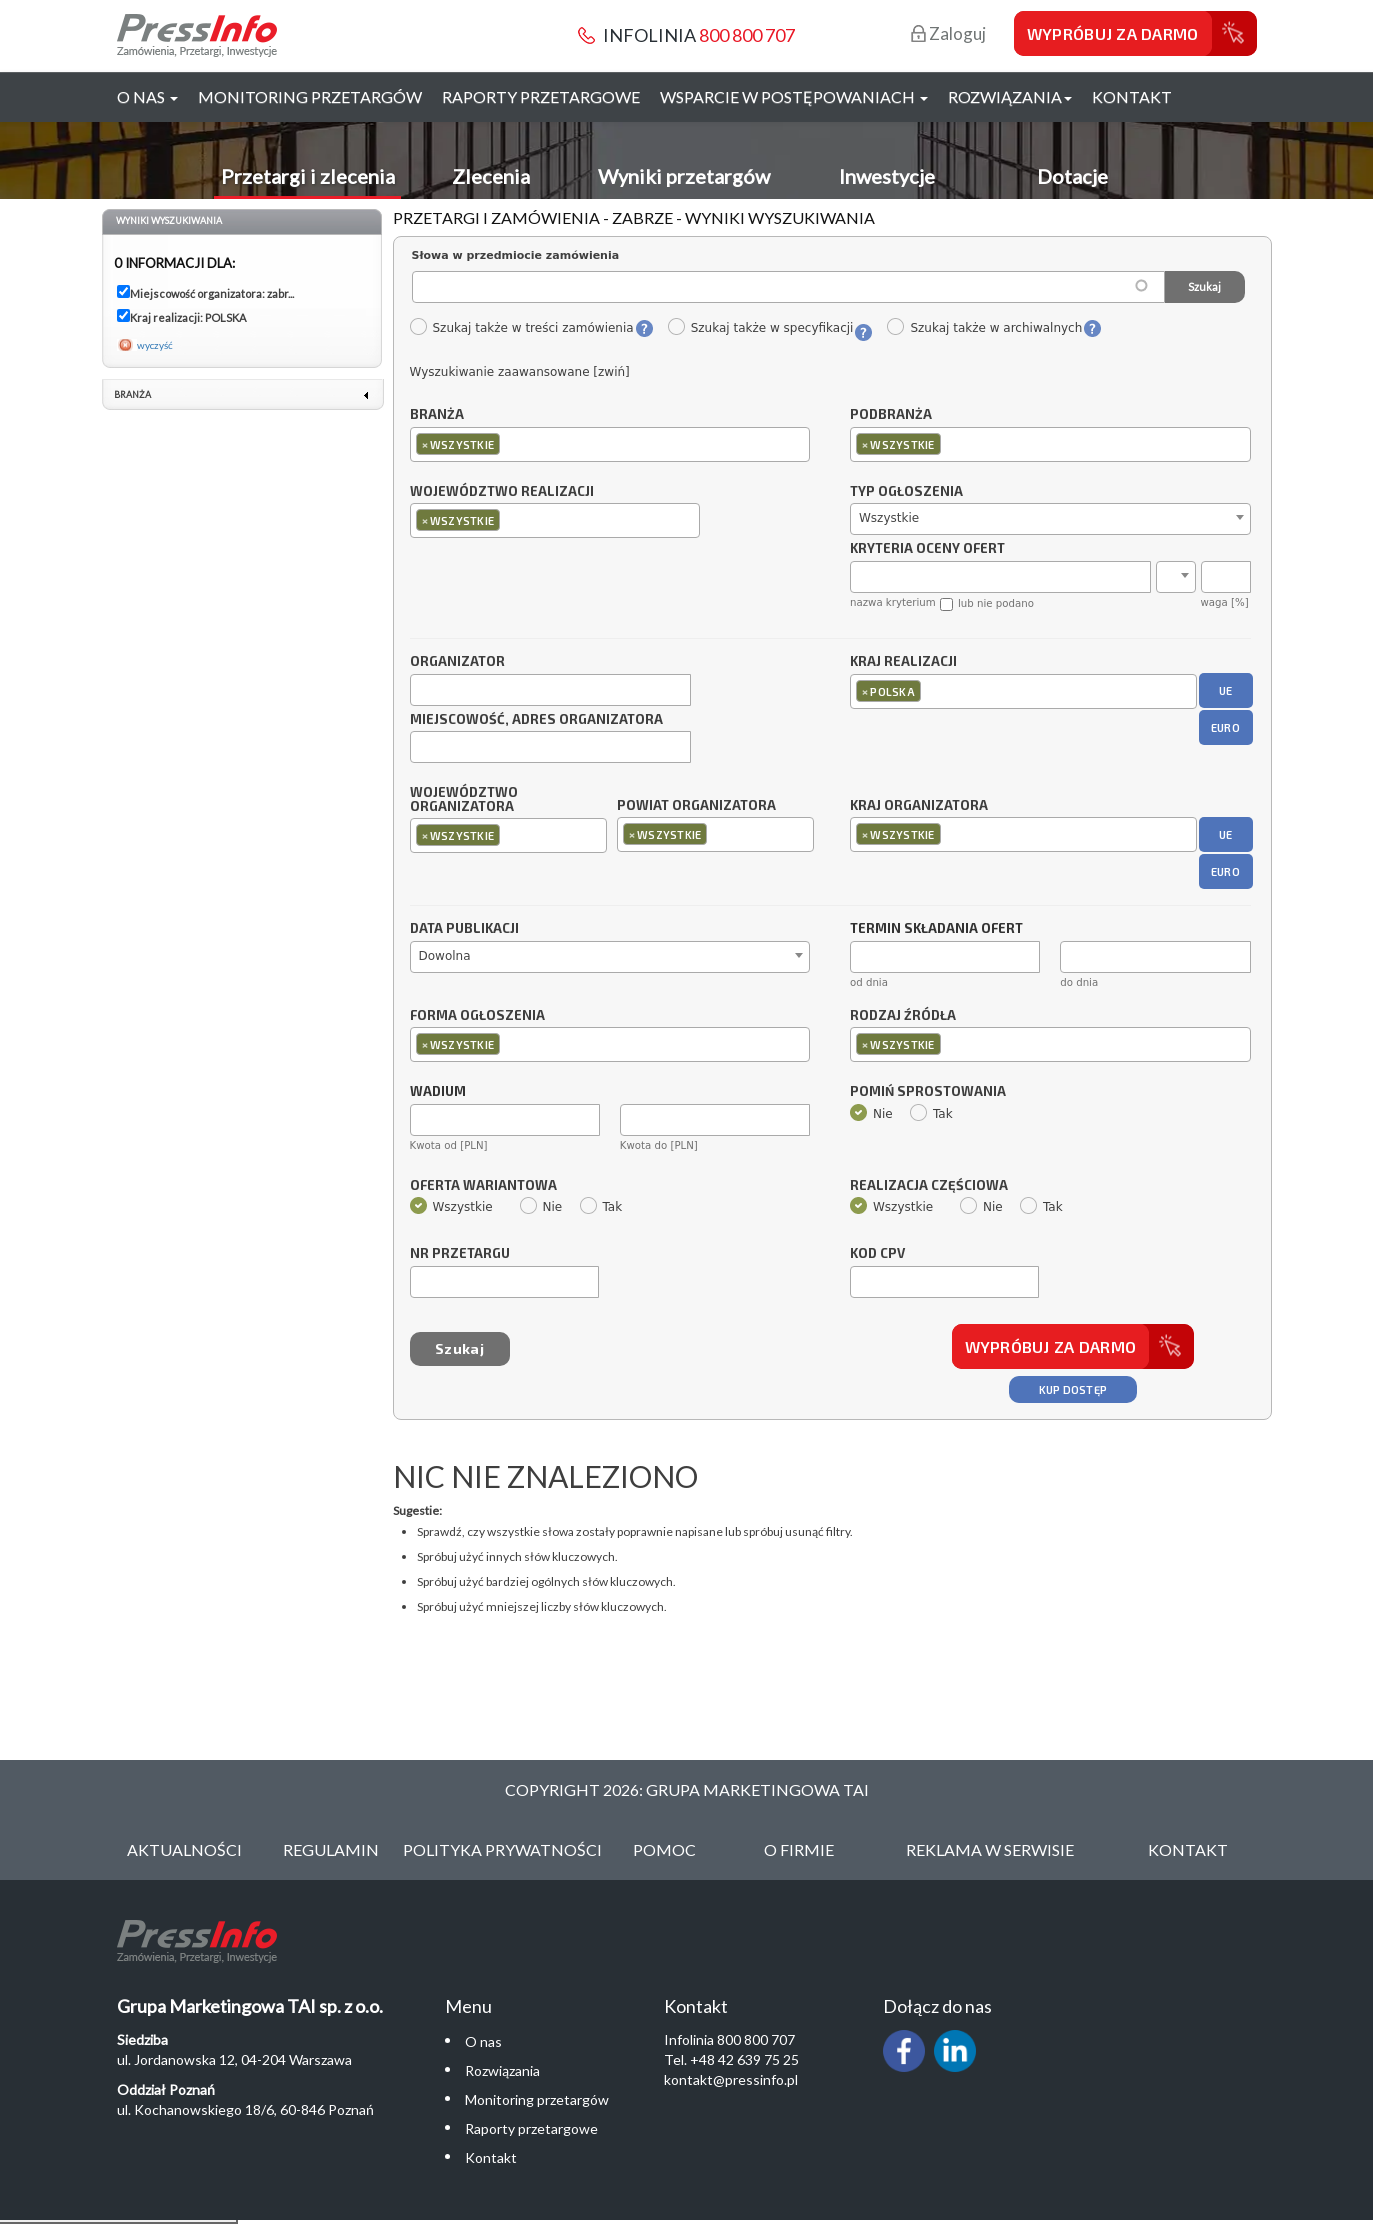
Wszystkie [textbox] (889, 518)
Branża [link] (132, 394)
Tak (931, 1114)
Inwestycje (887, 176)
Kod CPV (877, 1254)
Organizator (457, 662)
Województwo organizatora (464, 800)
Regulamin (331, 1849)
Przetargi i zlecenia (308, 176)
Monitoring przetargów (310, 96)
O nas (483, 2041)
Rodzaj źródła (903, 1016)
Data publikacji (464, 929)
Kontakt (1132, 96)
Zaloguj (948, 33)
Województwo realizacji (502, 492)
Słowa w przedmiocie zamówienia (516, 255)
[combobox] (610, 444)
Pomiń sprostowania (928, 1092)
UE (1226, 690)
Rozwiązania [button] (1010, 96)
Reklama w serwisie (990, 1849)
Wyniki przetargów (684, 176)
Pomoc (664, 1849)
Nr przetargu (460, 1254)
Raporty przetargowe (541, 96)
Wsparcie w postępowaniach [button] (794, 96)
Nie (871, 1114)
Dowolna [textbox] (445, 956)
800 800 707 (747, 35)
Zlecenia (491, 176)
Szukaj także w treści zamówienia (521, 328)
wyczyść (155, 345)
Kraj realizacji (903, 662)
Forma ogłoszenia (477, 1016)
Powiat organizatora (696, 805)
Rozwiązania (502, 2070)
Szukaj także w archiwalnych (984, 328)
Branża (437, 415)
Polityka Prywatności (502, 1849)
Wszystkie (451, 1207)
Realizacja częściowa (929, 1186)
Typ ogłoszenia (906, 492)
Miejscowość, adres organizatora (536, 720)
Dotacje (1072, 176)
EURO (1225, 727)
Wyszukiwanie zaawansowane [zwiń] (520, 372)
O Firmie (799, 1849)
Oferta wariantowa (483, 1186)
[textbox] (509, 443)
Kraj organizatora (919, 805)
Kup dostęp (1073, 1389)
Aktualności (184, 1849)
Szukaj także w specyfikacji (760, 328)
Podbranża (891, 415)
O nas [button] (147, 96)
